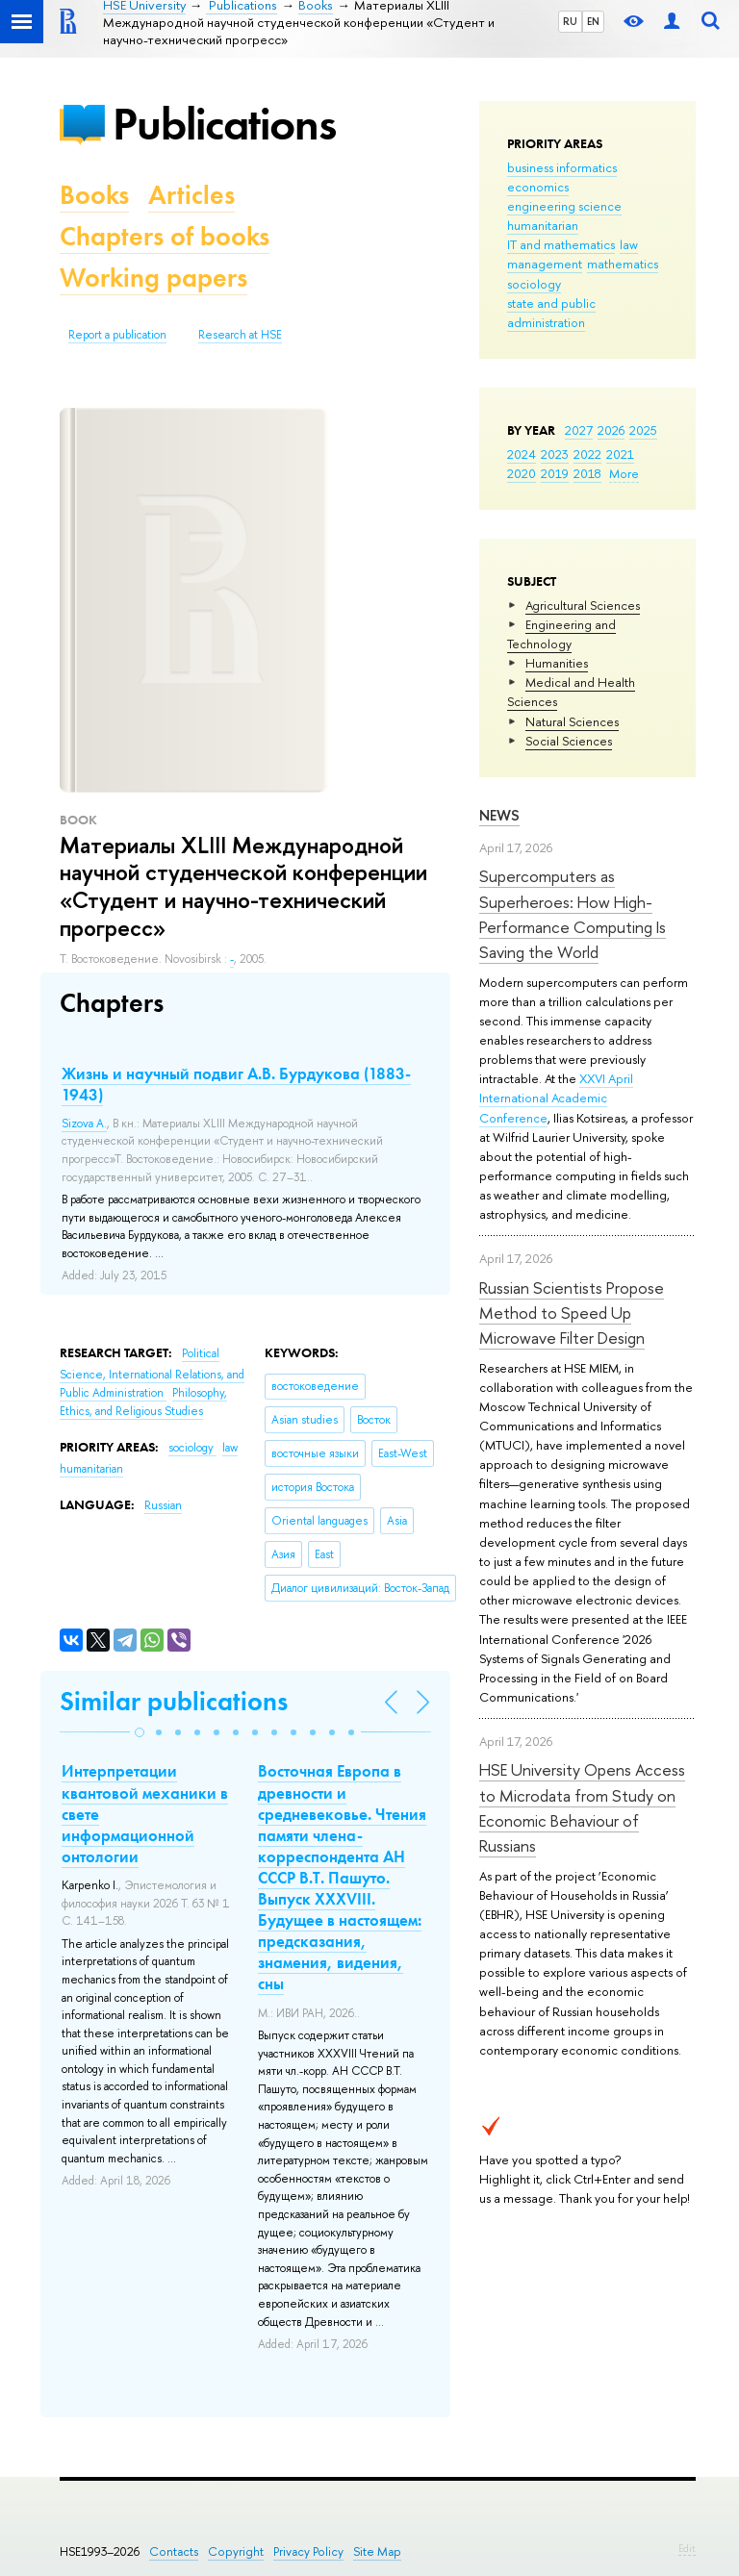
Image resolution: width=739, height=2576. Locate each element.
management (544, 263)
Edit (687, 2548)
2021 (620, 454)
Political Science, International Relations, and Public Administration (152, 1373)
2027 (579, 430)
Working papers (153, 277)
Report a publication (117, 334)
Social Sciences (568, 740)
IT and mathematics (561, 244)
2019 (555, 473)
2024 (521, 454)
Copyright (236, 2551)
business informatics (562, 167)
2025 (643, 430)
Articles (191, 195)
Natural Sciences (572, 721)
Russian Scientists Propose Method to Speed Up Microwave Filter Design (571, 1313)
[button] (139, 1732)
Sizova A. (84, 1123)
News (499, 815)
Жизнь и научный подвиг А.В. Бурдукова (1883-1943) (236, 1084)
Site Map (377, 2551)
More (624, 473)
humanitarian (542, 225)
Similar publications (174, 1701)
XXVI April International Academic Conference (556, 1097)
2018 (587, 473)
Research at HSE (240, 334)
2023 (555, 454)
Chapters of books (164, 236)
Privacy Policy (308, 2551)
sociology (534, 283)
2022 (587, 454)
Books (94, 195)
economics (538, 186)
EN (593, 21)
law (629, 244)
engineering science (564, 206)
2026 (611, 430)
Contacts (173, 2551)
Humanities (556, 662)
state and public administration (551, 312)
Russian (163, 1505)
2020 (521, 473)
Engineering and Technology (561, 634)
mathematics (622, 263)
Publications (224, 123)
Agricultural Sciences (582, 605)
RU (570, 21)
